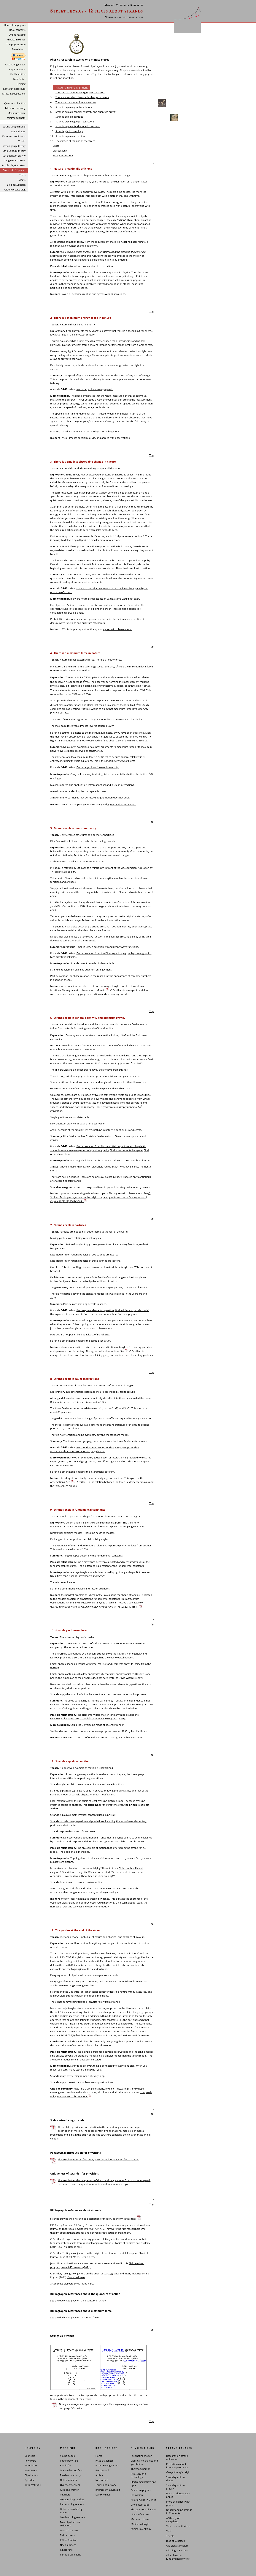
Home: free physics (15, 25)
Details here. (75, 2247)
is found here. (86, 2283)
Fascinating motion (141, 2455)
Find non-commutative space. (126, 1150)
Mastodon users (69, 2530)
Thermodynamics (140, 2469)
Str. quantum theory (14, 150)
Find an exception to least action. (94, 266)
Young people (68, 2455)
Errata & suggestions (14, 93)
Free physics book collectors (70, 2523)
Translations (19, 49)
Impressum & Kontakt (108, 2489)
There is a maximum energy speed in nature (80, 92)
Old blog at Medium (177, 2545)
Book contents (17, 29)
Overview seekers (70, 2485)
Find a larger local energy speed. (94, 389)
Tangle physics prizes (14, 165)
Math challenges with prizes (178, 2495)
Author (99, 2475)
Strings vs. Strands (63, 155)
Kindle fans (66, 2549)
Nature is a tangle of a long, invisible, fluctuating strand (105, 2088)
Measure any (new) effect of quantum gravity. (83, 1150)
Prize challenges (105, 2460)
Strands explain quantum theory (73, 107)
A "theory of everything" (173, 2519)
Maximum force (17, 113)
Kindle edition (18, 74)
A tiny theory (18, 131)
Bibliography (60, 150)
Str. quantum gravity (14, 155)
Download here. (76, 2277)
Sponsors (30, 2455)
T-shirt (22, 141)
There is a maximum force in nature (75, 102)
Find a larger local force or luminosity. (97, 767)
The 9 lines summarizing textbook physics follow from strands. (85, 2001)
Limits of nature (140, 2514)
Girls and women (69, 2489)
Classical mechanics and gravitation (144, 2462)
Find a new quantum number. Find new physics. (110, 1314)
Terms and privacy (106, 2485)
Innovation (137, 2495)
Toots (22, 175)
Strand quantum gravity (175, 2487)
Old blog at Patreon (177, 2550)
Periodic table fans (70, 2554)
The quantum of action (144, 2509)
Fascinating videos (15, 64)
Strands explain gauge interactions (74, 121)
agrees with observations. (117, 629)
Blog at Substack (16, 184)
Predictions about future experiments (177, 2465)
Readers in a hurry (70, 2475)
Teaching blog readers (72, 2517)
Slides (56, 145)
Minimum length (16, 117)
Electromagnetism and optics (143, 2483)
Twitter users (67, 2535)
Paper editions (17, 69)
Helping (21, 84)
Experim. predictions (14, 136)
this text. (133, 2218)
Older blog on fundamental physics (178, 2557)
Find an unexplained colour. (86, 2059)
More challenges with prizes (178, 2503)
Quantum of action (15, 103)
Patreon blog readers (72, 2504)
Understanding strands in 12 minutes (179, 2511)
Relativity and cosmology (138, 2475)
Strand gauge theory (14, 146)
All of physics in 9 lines (143, 2499)
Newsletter (19, 79)
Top (151, 311)
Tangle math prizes (15, 160)
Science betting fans (71, 2470)
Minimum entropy (15, 108)
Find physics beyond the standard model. (73, 2055)
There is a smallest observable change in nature (82, 97)
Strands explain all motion (70, 136)
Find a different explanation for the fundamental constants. (111, 1565)
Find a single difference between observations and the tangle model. (114, 2051)
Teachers (65, 2494)
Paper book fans (69, 2460)
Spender (29, 2480)
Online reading (17, 34)
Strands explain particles (69, 116)
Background (102, 2470)
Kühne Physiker (69, 2540)
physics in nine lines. (80, 74)
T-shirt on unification (178, 2526)
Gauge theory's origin (178, 2472)
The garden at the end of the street (75, 141)
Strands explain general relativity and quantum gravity (85, 112)
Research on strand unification (177, 2457)
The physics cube (16, 44)
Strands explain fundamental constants (77, 126)
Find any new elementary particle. (95, 1310)
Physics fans (31, 2475)
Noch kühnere (68, 2545)
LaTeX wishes (103, 2494)
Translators (31, 2465)
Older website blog (15, 189)
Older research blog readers (71, 2510)
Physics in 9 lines (16, 39)
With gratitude (33, 2485)
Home (99, 2455)
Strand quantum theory (175, 2478)
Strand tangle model (14, 126)
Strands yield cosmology (69, 131)
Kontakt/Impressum (14, 88)
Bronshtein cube (140, 2504)
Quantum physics (141, 2490)
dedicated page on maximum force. (79, 2317)
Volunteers (31, 2470)
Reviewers (30, 2460)
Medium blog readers (72, 2499)
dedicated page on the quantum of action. (82, 2300)
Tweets (22, 180)
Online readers (68, 2480)
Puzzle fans (66, 2465)
